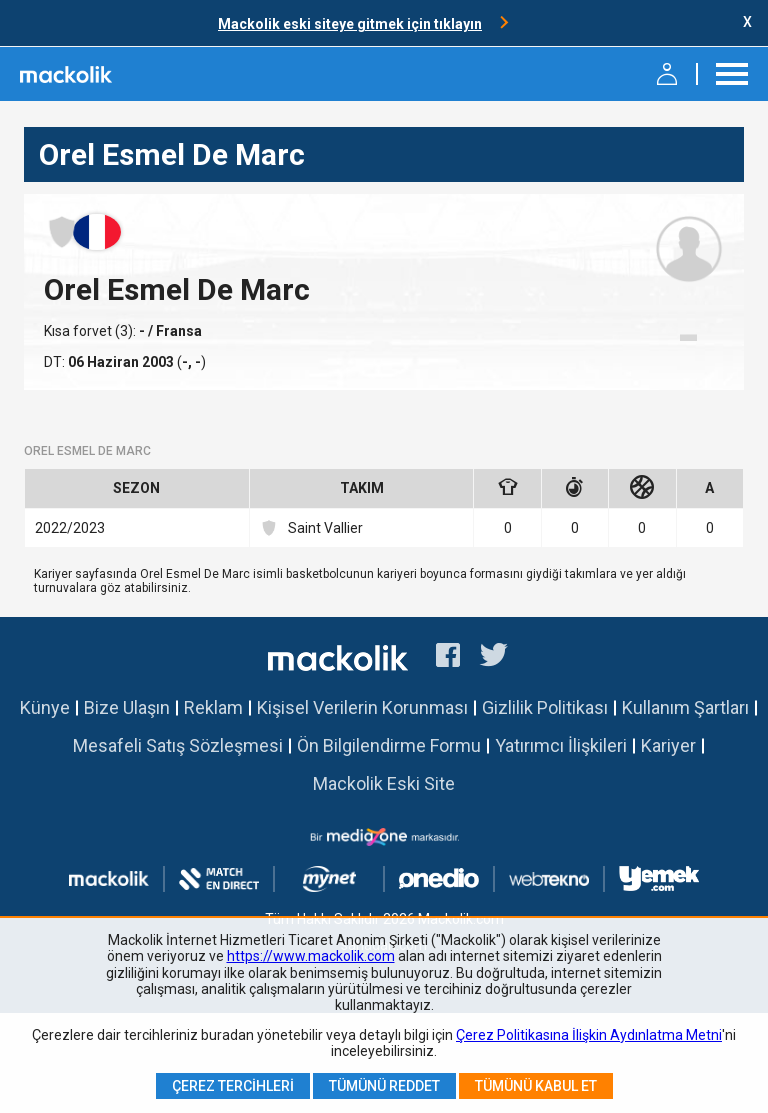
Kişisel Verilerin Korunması (362, 707)
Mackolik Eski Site (384, 783)
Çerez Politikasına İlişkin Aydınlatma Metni (589, 1035)
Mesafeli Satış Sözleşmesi (178, 745)
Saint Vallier (311, 528)
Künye (45, 707)
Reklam (213, 707)
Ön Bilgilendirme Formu (389, 745)
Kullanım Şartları (685, 707)
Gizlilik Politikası (545, 707)
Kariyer (668, 745)
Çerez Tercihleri (233, 1086)
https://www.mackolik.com (311, 956)
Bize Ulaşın (127, 707)
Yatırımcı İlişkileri (561, 745)
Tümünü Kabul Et (536, 1086)
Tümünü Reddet (384, 1086)
